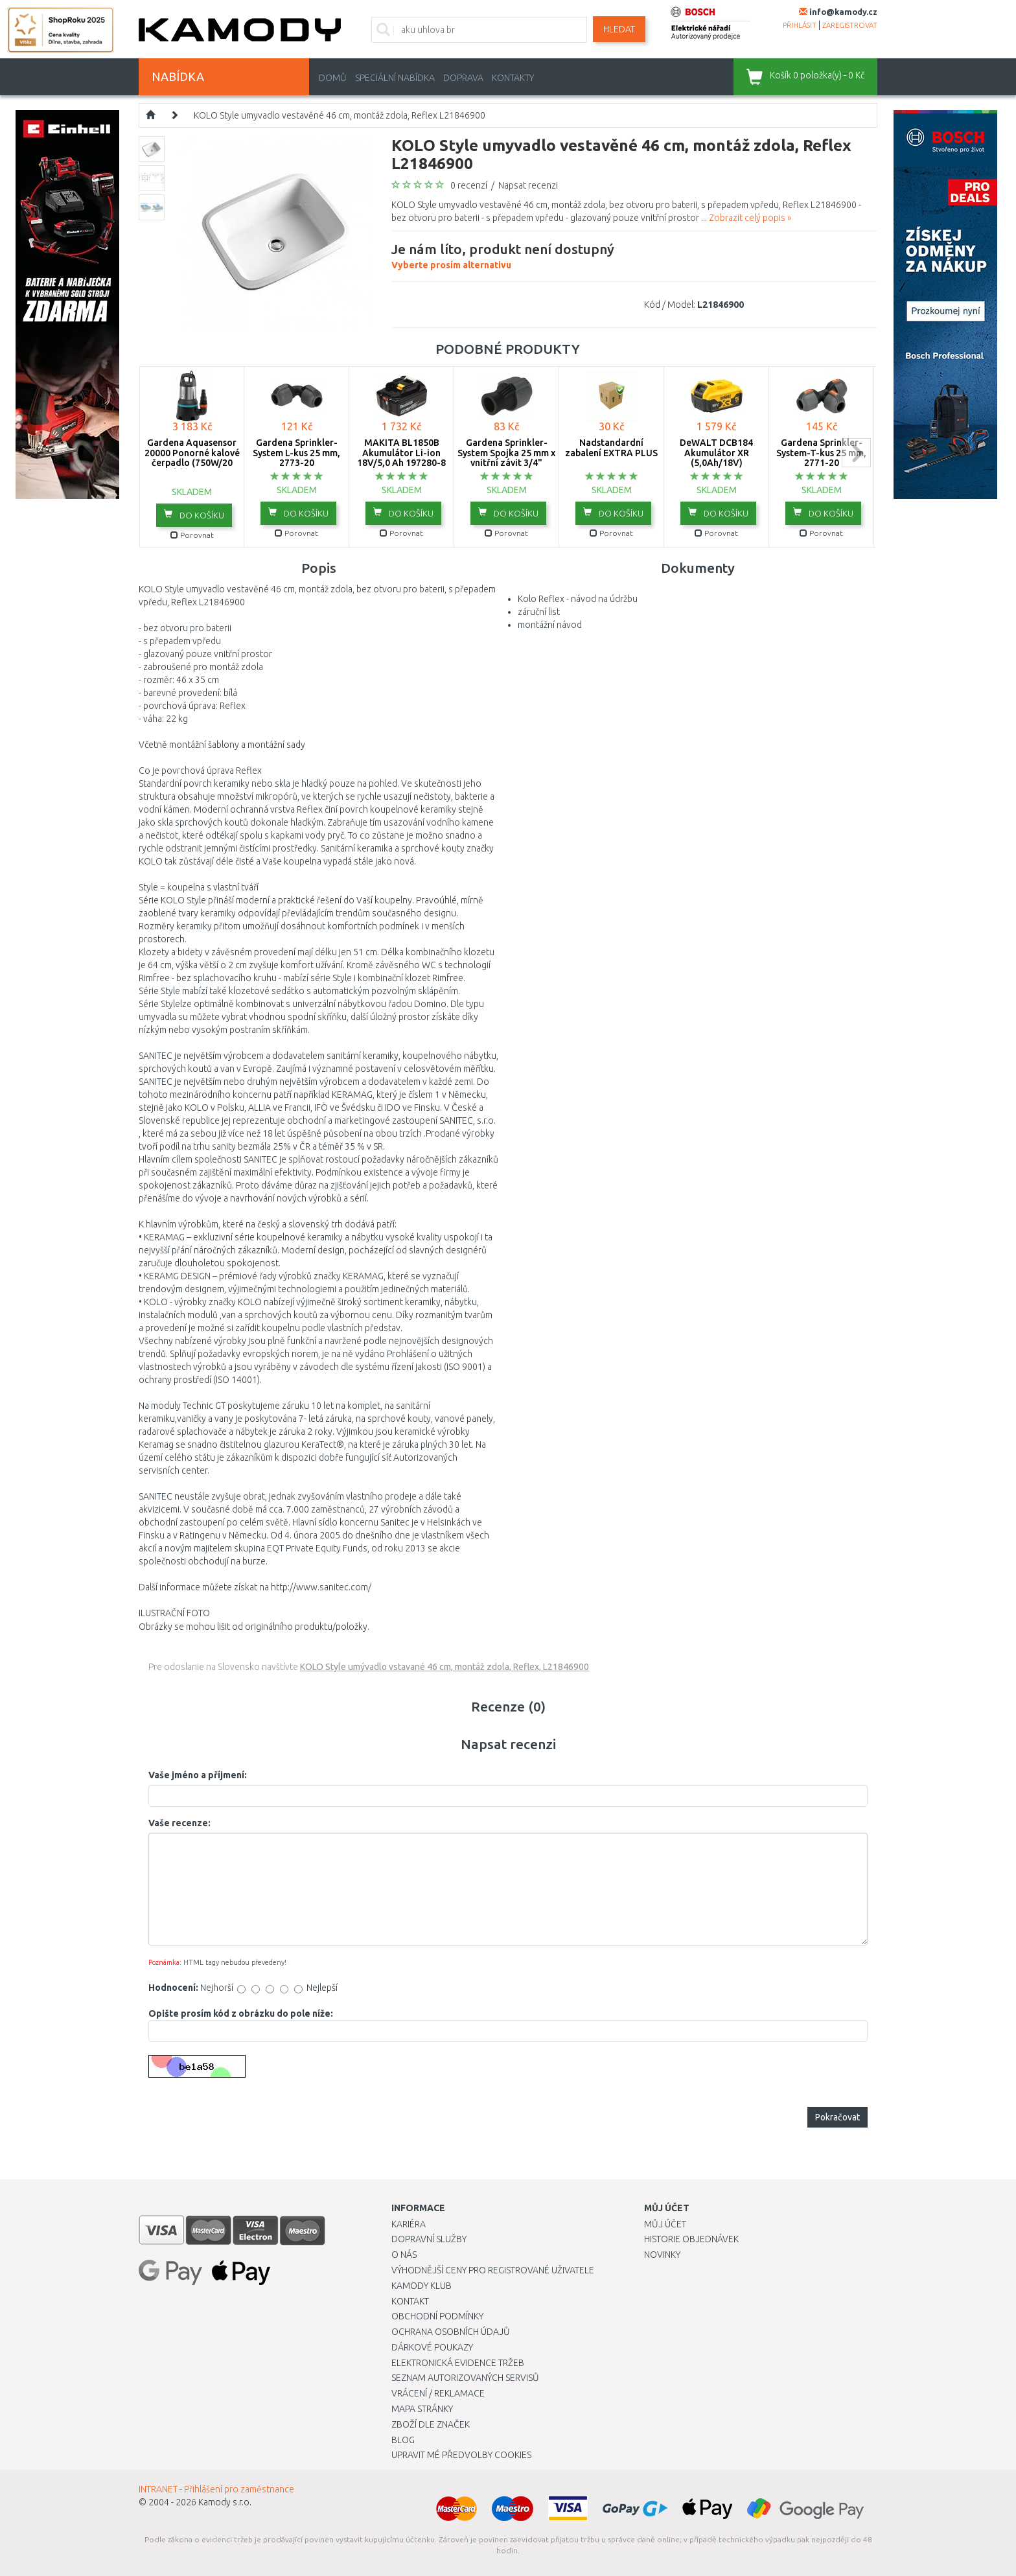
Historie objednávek (691, 2239)
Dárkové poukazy (432, 2347)
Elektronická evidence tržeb (457, 2363)
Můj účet (665, 2224)
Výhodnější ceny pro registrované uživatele (492, 2270)
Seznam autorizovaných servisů (465, 2378)
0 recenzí (468, 185)
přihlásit (799, 25)
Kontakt (410, 2301)
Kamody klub (421, 2285)
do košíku (194, 514)
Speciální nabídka (395, 78)
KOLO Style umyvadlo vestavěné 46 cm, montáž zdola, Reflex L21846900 (339, 115)
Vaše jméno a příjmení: (197, 1775)
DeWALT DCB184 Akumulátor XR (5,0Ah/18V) (716, 452)
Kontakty (513, 78)
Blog (403, 2440)
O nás (404, 2254)
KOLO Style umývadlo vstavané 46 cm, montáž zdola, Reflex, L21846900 (444, 1667)
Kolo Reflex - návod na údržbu (578, 599)
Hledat (619, 29)
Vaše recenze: (179, 1823)
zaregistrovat (849, 25)
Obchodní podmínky (437, 2316)
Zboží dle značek (430, 2424)
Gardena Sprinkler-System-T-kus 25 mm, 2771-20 (821, 452)
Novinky (662, 2254)
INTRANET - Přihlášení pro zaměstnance (216, 2489)
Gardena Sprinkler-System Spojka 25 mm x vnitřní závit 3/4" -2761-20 (506, 457)
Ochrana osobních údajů (450, 2332)
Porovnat (192, 535)
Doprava (463, 78)
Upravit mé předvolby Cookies (461, 2455)
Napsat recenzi (528, 185)
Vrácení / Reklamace (438, 2393)
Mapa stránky (422, 2409)
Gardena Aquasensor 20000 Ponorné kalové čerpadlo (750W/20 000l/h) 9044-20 (192, 457)
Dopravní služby (429, 2239)
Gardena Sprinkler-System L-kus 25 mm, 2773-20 (296, 452)
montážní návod (550, 625)
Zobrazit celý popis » (750, 218)
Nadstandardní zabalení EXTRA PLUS (611, 447)
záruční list (539, 612)
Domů (333, 78)
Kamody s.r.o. (224, 2502)
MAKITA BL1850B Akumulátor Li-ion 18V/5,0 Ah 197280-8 (401, 452)
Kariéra (408, 2224)
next (856, 452)
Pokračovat (837, 2117)
